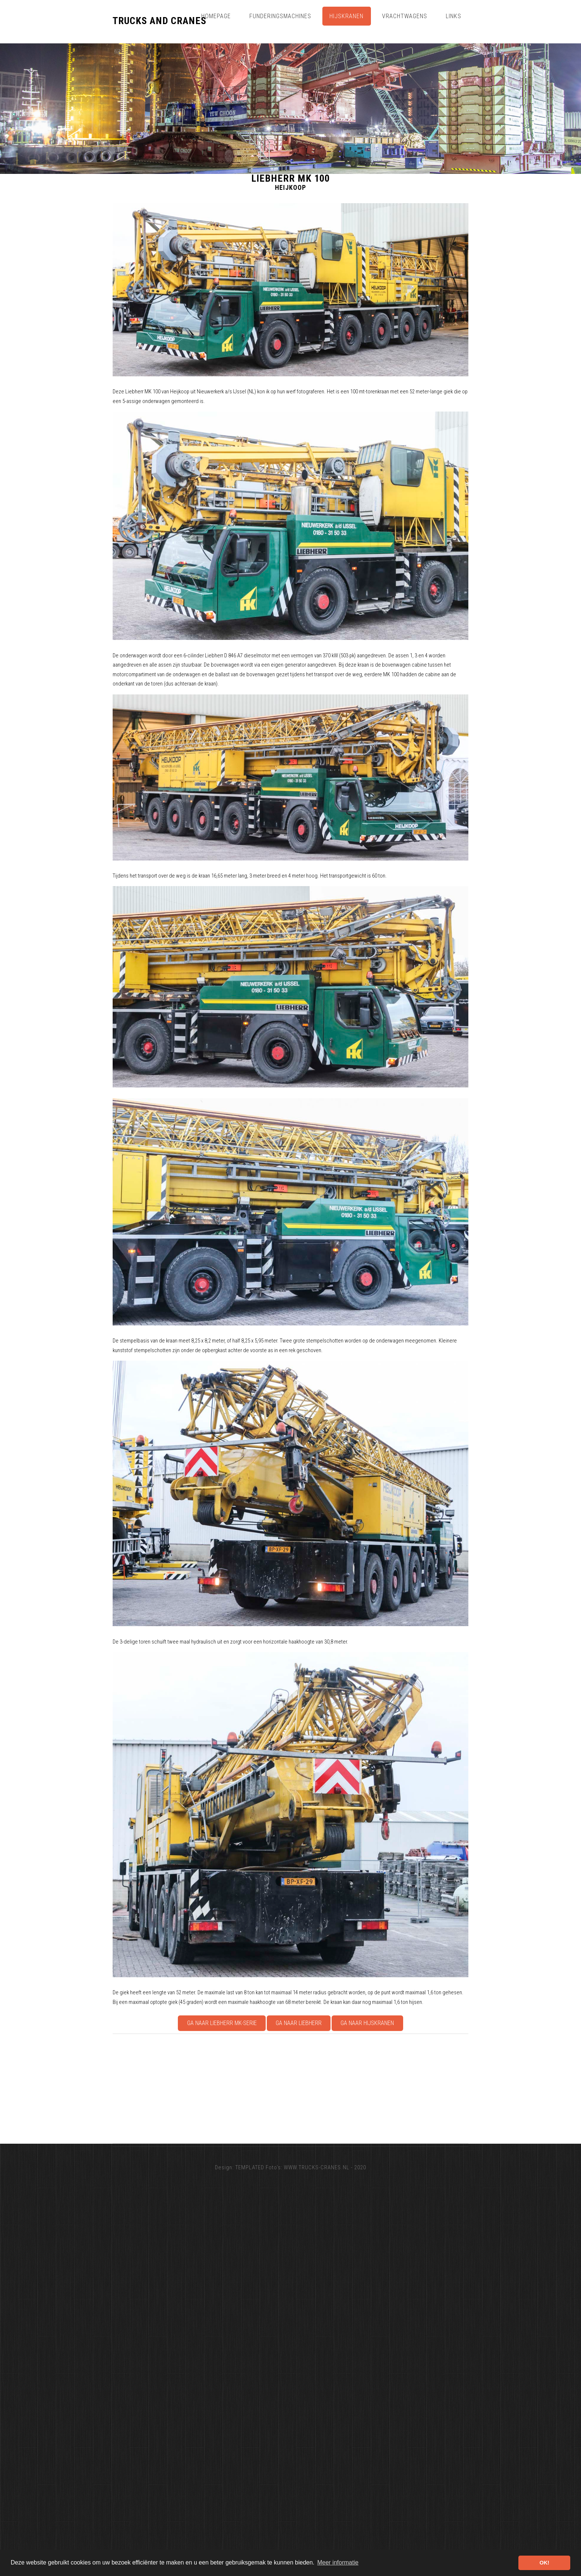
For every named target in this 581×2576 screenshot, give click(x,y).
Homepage (216, 16)
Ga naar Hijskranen (367, 2023)
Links (453, 16)
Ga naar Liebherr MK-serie (222, 2023)
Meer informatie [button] (337, 2562)
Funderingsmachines (280, 16)
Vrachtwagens (404, 16)
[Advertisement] (335, 2088)
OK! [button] (544, 2563)
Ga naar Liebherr (299, 2023)
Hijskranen (346, 16)
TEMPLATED (249, 2167)
